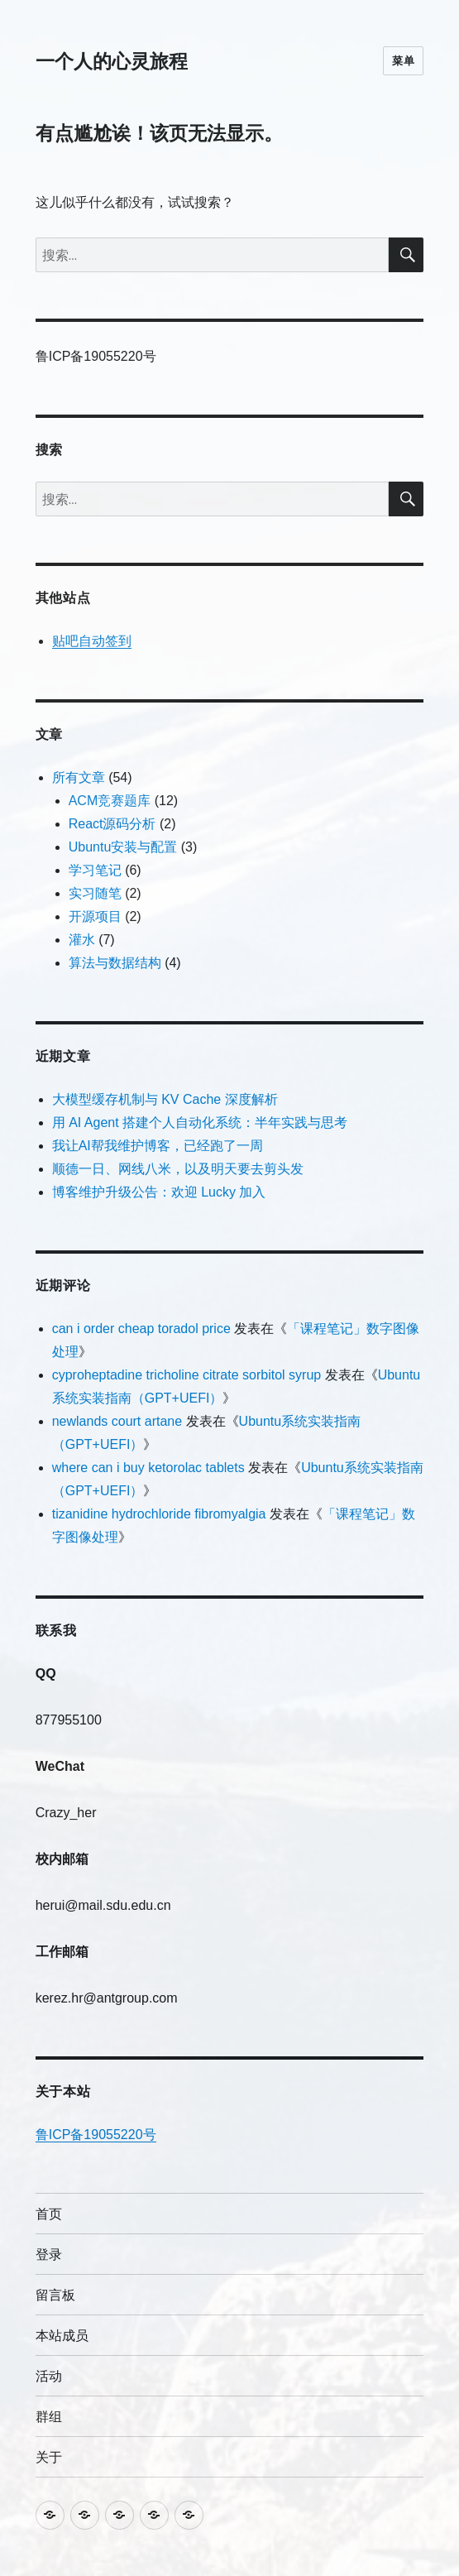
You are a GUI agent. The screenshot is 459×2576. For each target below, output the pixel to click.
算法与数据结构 (115, 963)
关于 (49, 2457)
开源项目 (95, 916)
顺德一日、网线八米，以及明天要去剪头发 (178, 1169)
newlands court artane (117, 1421)
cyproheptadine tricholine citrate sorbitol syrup (187, 1375)
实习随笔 (95, 893)
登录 (49, 2254)
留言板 (55, 2295)
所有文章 (78, 777)
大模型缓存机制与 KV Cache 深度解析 (165, 1099)
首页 (49, 2214)
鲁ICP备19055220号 (96, 2134)
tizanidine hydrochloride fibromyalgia (159, 1514)
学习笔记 (95, 870)
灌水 (82, 940)
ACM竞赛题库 (110, 801)
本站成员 (62, 2335)
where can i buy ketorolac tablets (148, 1468)
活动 (49, 2376)
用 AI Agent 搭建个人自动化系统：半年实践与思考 (199, 1122)
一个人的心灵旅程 (112, 61)
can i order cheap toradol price (141, 1329)
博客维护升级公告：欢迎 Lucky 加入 (159, 1192)
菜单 (403, 60)
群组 (49, 2417)
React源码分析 (112, 824)
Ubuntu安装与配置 (123, 847)
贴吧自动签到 (91, 641)
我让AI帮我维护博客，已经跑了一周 (157, 1146)
